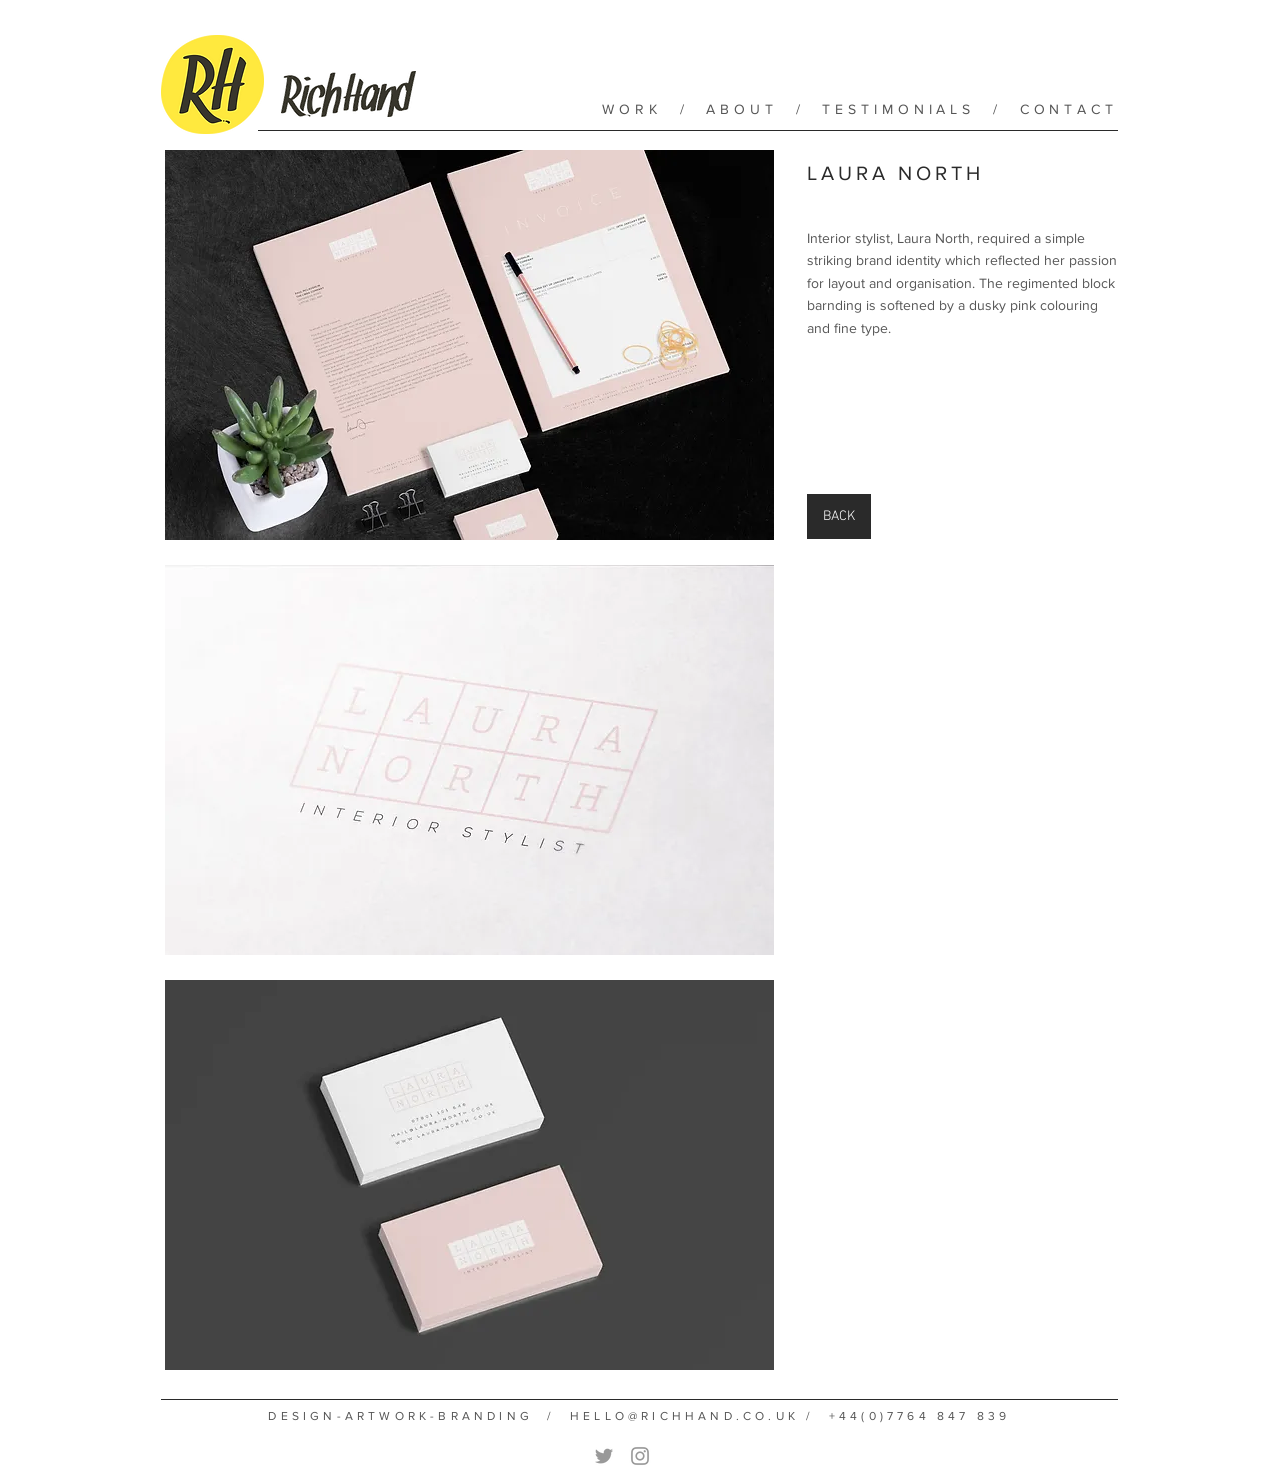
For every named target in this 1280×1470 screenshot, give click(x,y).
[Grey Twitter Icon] (604, 1456)
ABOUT (742, 109)
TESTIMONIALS (898, 109)
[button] (469, 345)
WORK (632, 109)
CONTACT (1069, 109)
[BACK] (839, 516)
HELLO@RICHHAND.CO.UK (684, 1416)
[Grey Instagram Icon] (640, 1456)
